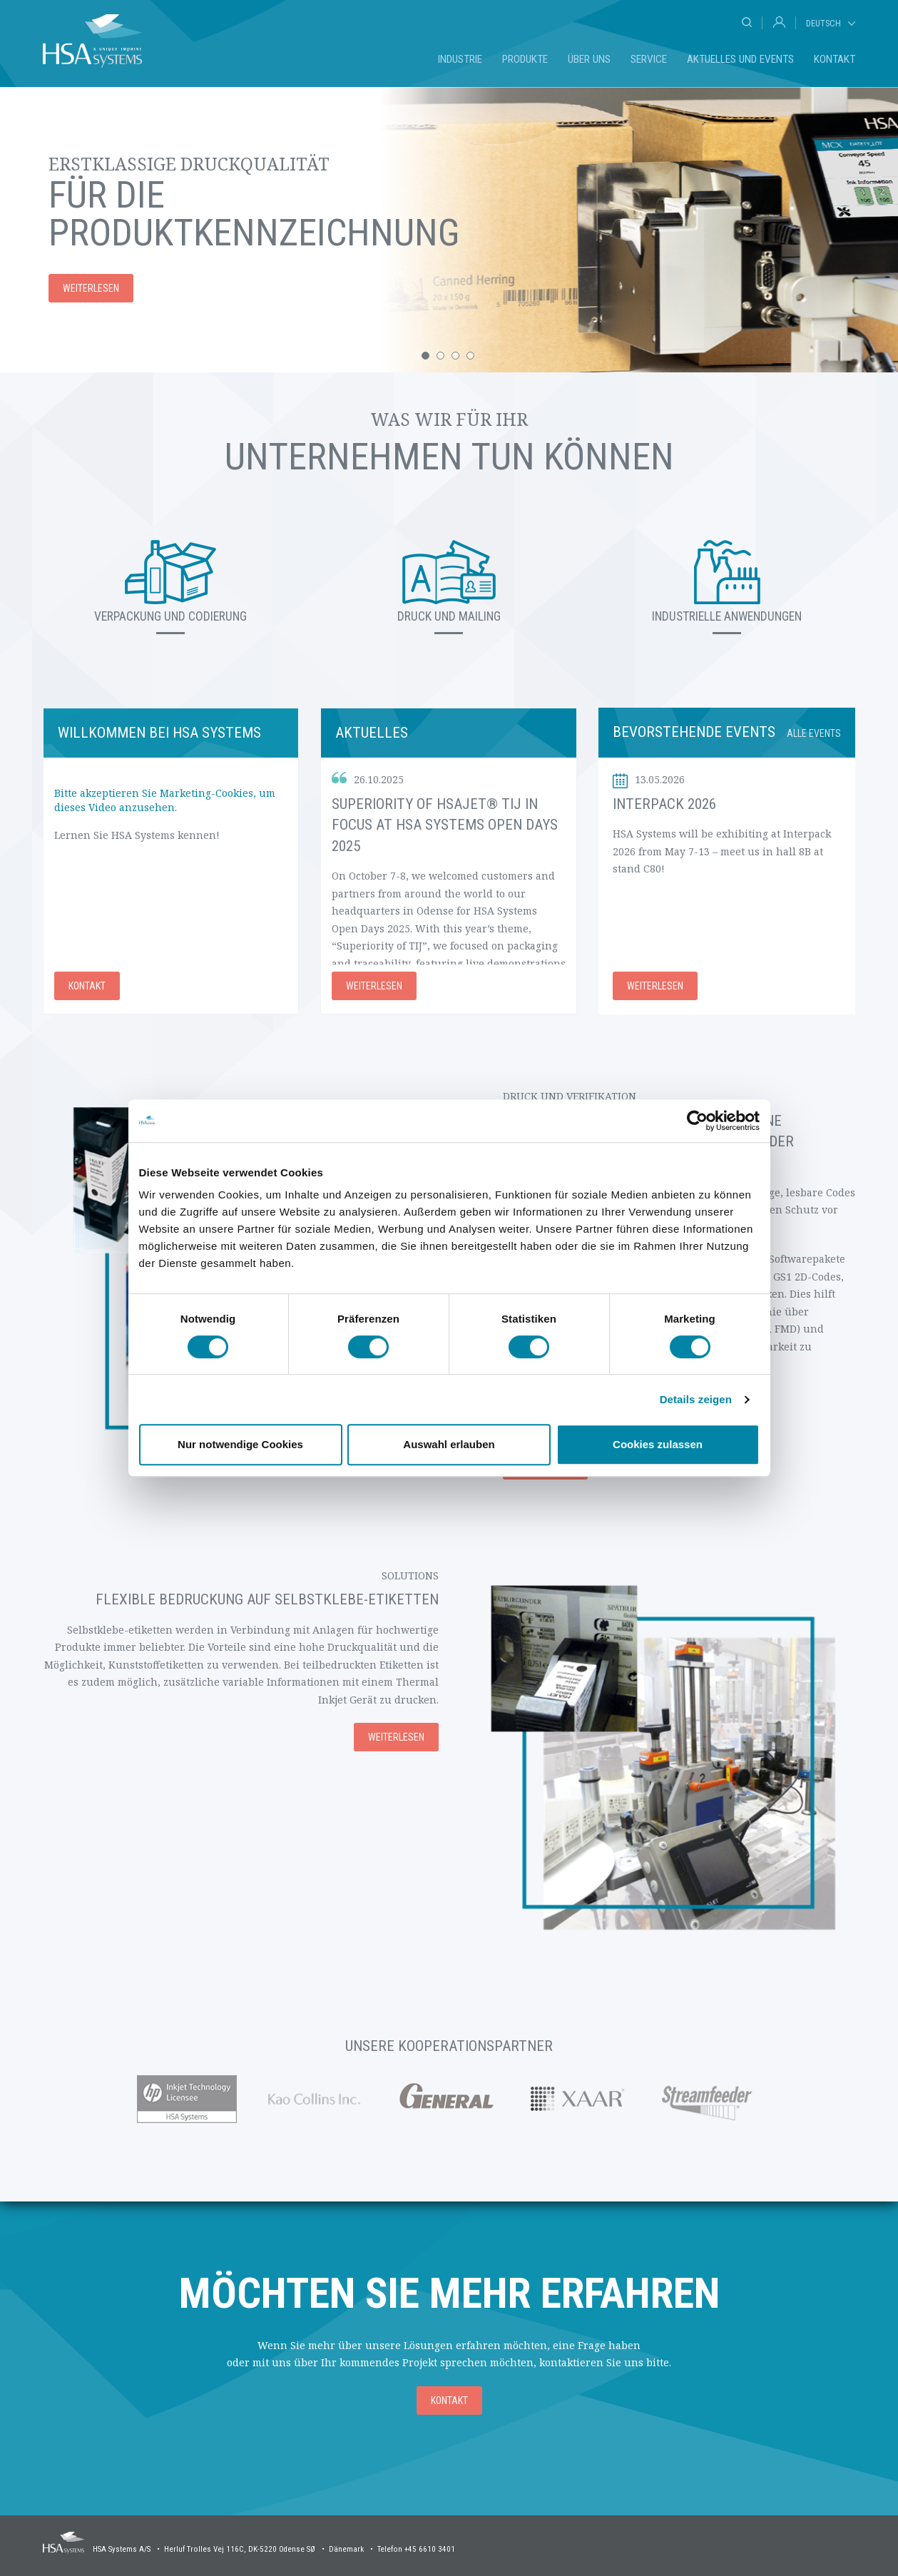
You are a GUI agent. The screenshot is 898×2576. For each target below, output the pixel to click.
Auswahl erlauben (448, 1444)
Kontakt (834, 59)
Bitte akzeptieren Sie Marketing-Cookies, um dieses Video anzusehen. (164, 800)
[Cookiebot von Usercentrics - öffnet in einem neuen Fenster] (697, 1120)
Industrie (460, 59)
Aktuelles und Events (740, 59)
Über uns (589, 59)
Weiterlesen (374, 986)
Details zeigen (696, 1399)
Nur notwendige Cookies (240, 1444)
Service (649, 59)
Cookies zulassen (658, 1444)
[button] (425, 356)
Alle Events (814, 733)
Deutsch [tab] (823, 23)
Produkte (525, 59)
